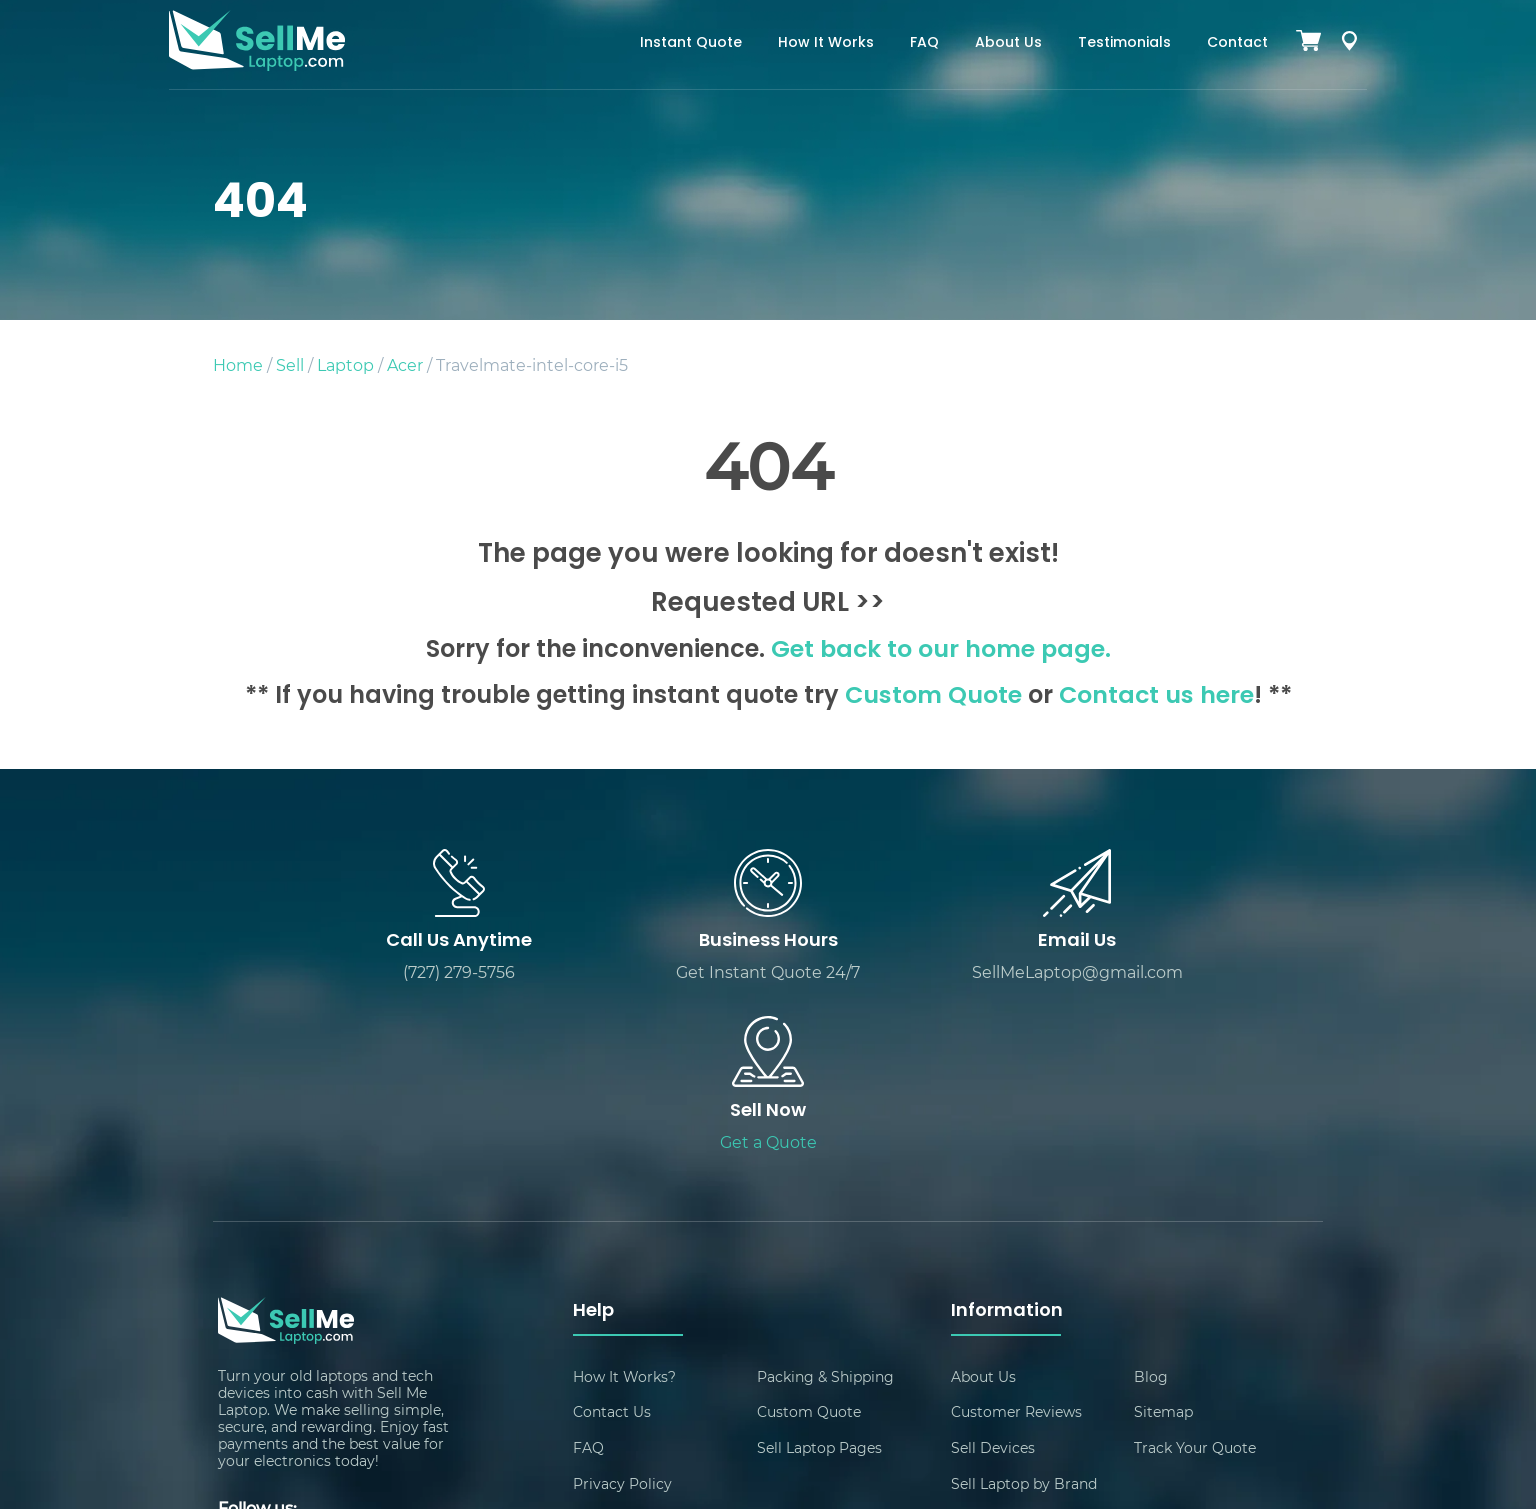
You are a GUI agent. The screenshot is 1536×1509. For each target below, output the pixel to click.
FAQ (924, 43)
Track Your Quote (1195, 1281)
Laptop (345, 364)
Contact (1237, 43)
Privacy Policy (622, 1317)
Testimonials (1124, 43)
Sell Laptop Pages (819, 1281)
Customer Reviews (1016, 1245)
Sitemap (1163, 1245)
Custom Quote (932, 697)
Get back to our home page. (940, 651)
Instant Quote (691, 43)
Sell (290, 364)
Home (238, 364)
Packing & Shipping (825, 1209)
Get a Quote (1184, 974)
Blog (1151, 1209)
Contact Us (612, 1245)
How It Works (826, 43)
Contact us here (1156, 697)
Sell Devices (993, 1281)
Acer (405, 364)
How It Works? (624, 1209)
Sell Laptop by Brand (1024, 1317)
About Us (1008, 43)
